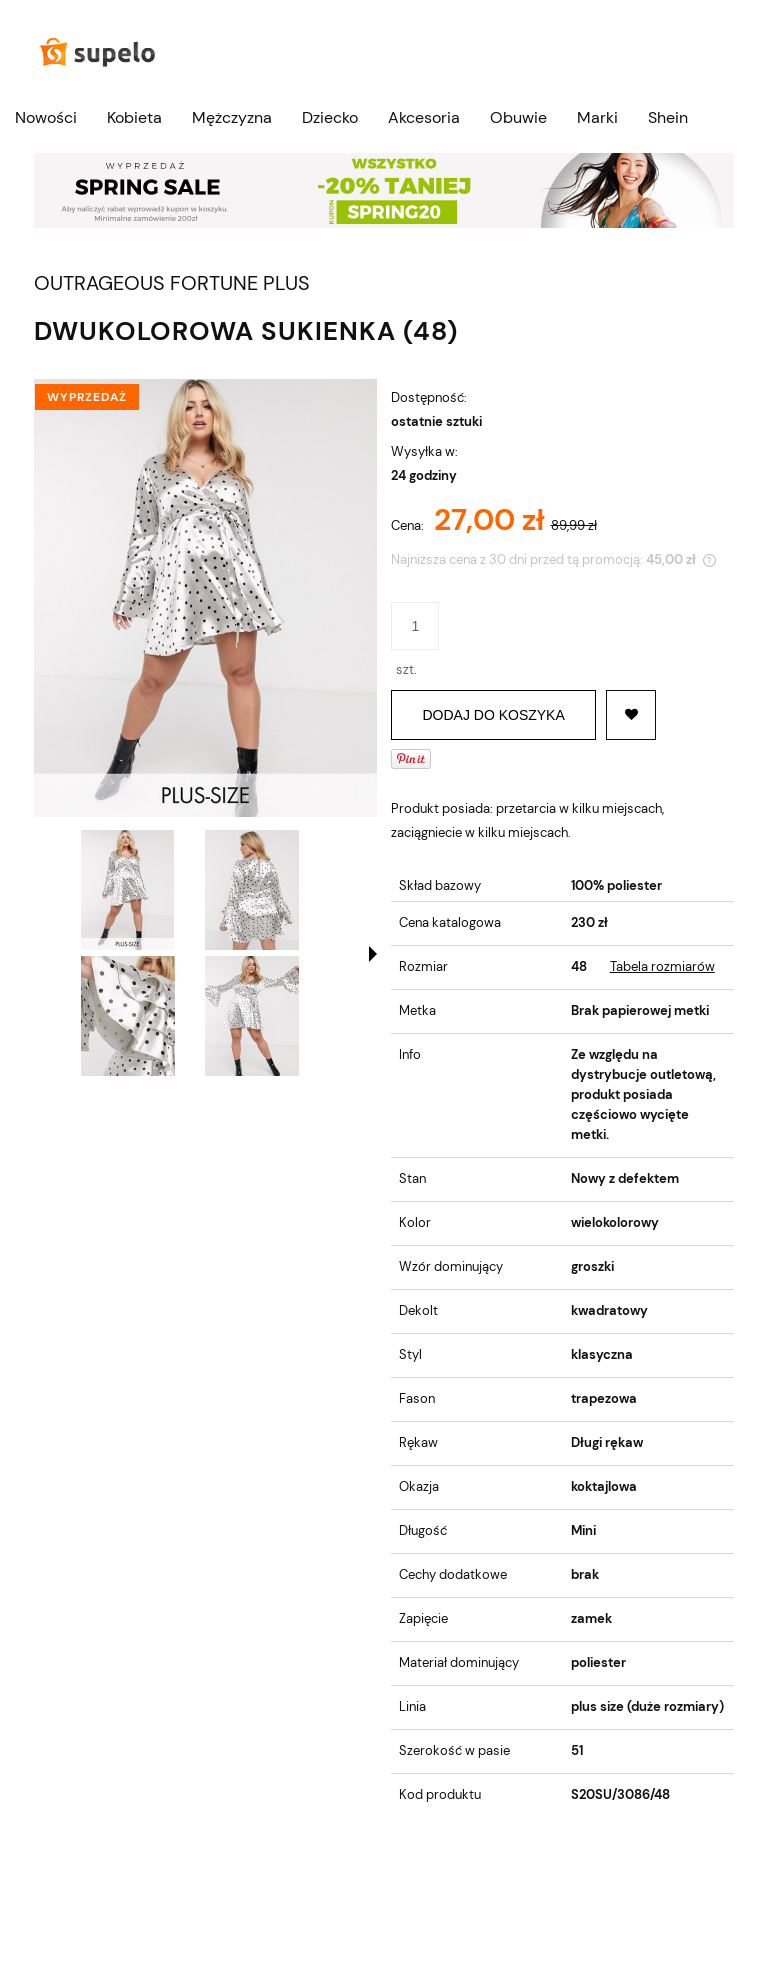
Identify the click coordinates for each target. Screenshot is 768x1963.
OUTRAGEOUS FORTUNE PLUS (172, 283)
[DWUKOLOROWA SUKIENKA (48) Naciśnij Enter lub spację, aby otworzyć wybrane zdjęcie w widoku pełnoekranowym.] (205, 598)
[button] (373, 954)
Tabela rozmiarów (662, 966)
